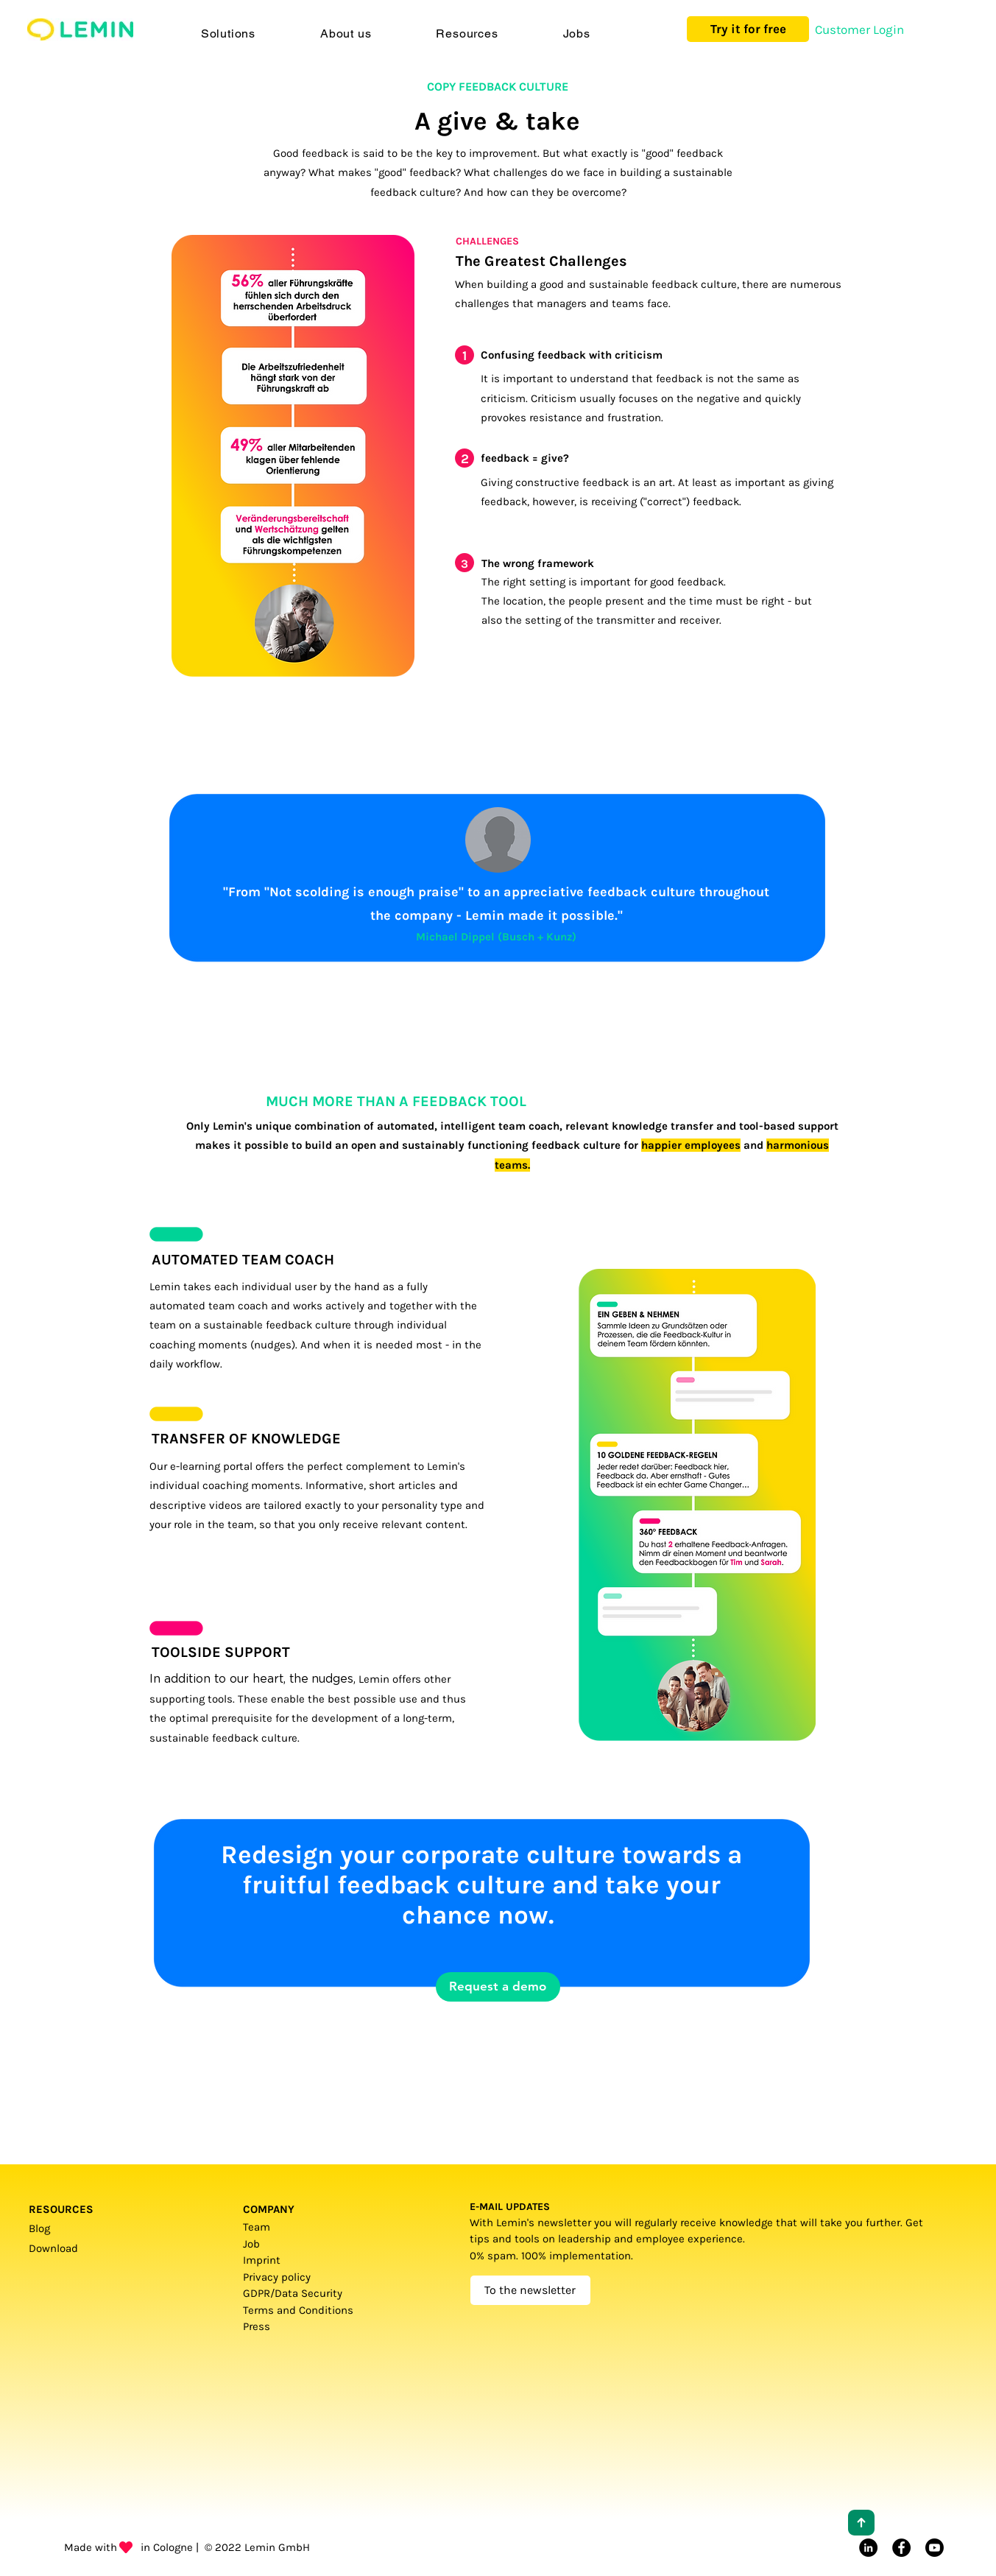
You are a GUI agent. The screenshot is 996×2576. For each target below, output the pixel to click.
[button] (228, 33)
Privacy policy (277, 2277)
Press (259, 2326)
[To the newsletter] (530, 2290)
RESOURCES (61, 2209)
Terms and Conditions (299, 2310)
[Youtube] (934, 2547)
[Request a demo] (498, 1987)
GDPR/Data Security (292, 2293)
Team (256, 2227)
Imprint (261, 2260)
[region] (351, 1310)
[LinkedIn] (868, 2547)
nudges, (333, 1679)
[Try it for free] (748, 29)
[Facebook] (901, 2547)
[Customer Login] (859, 30)
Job (251, 2244)
